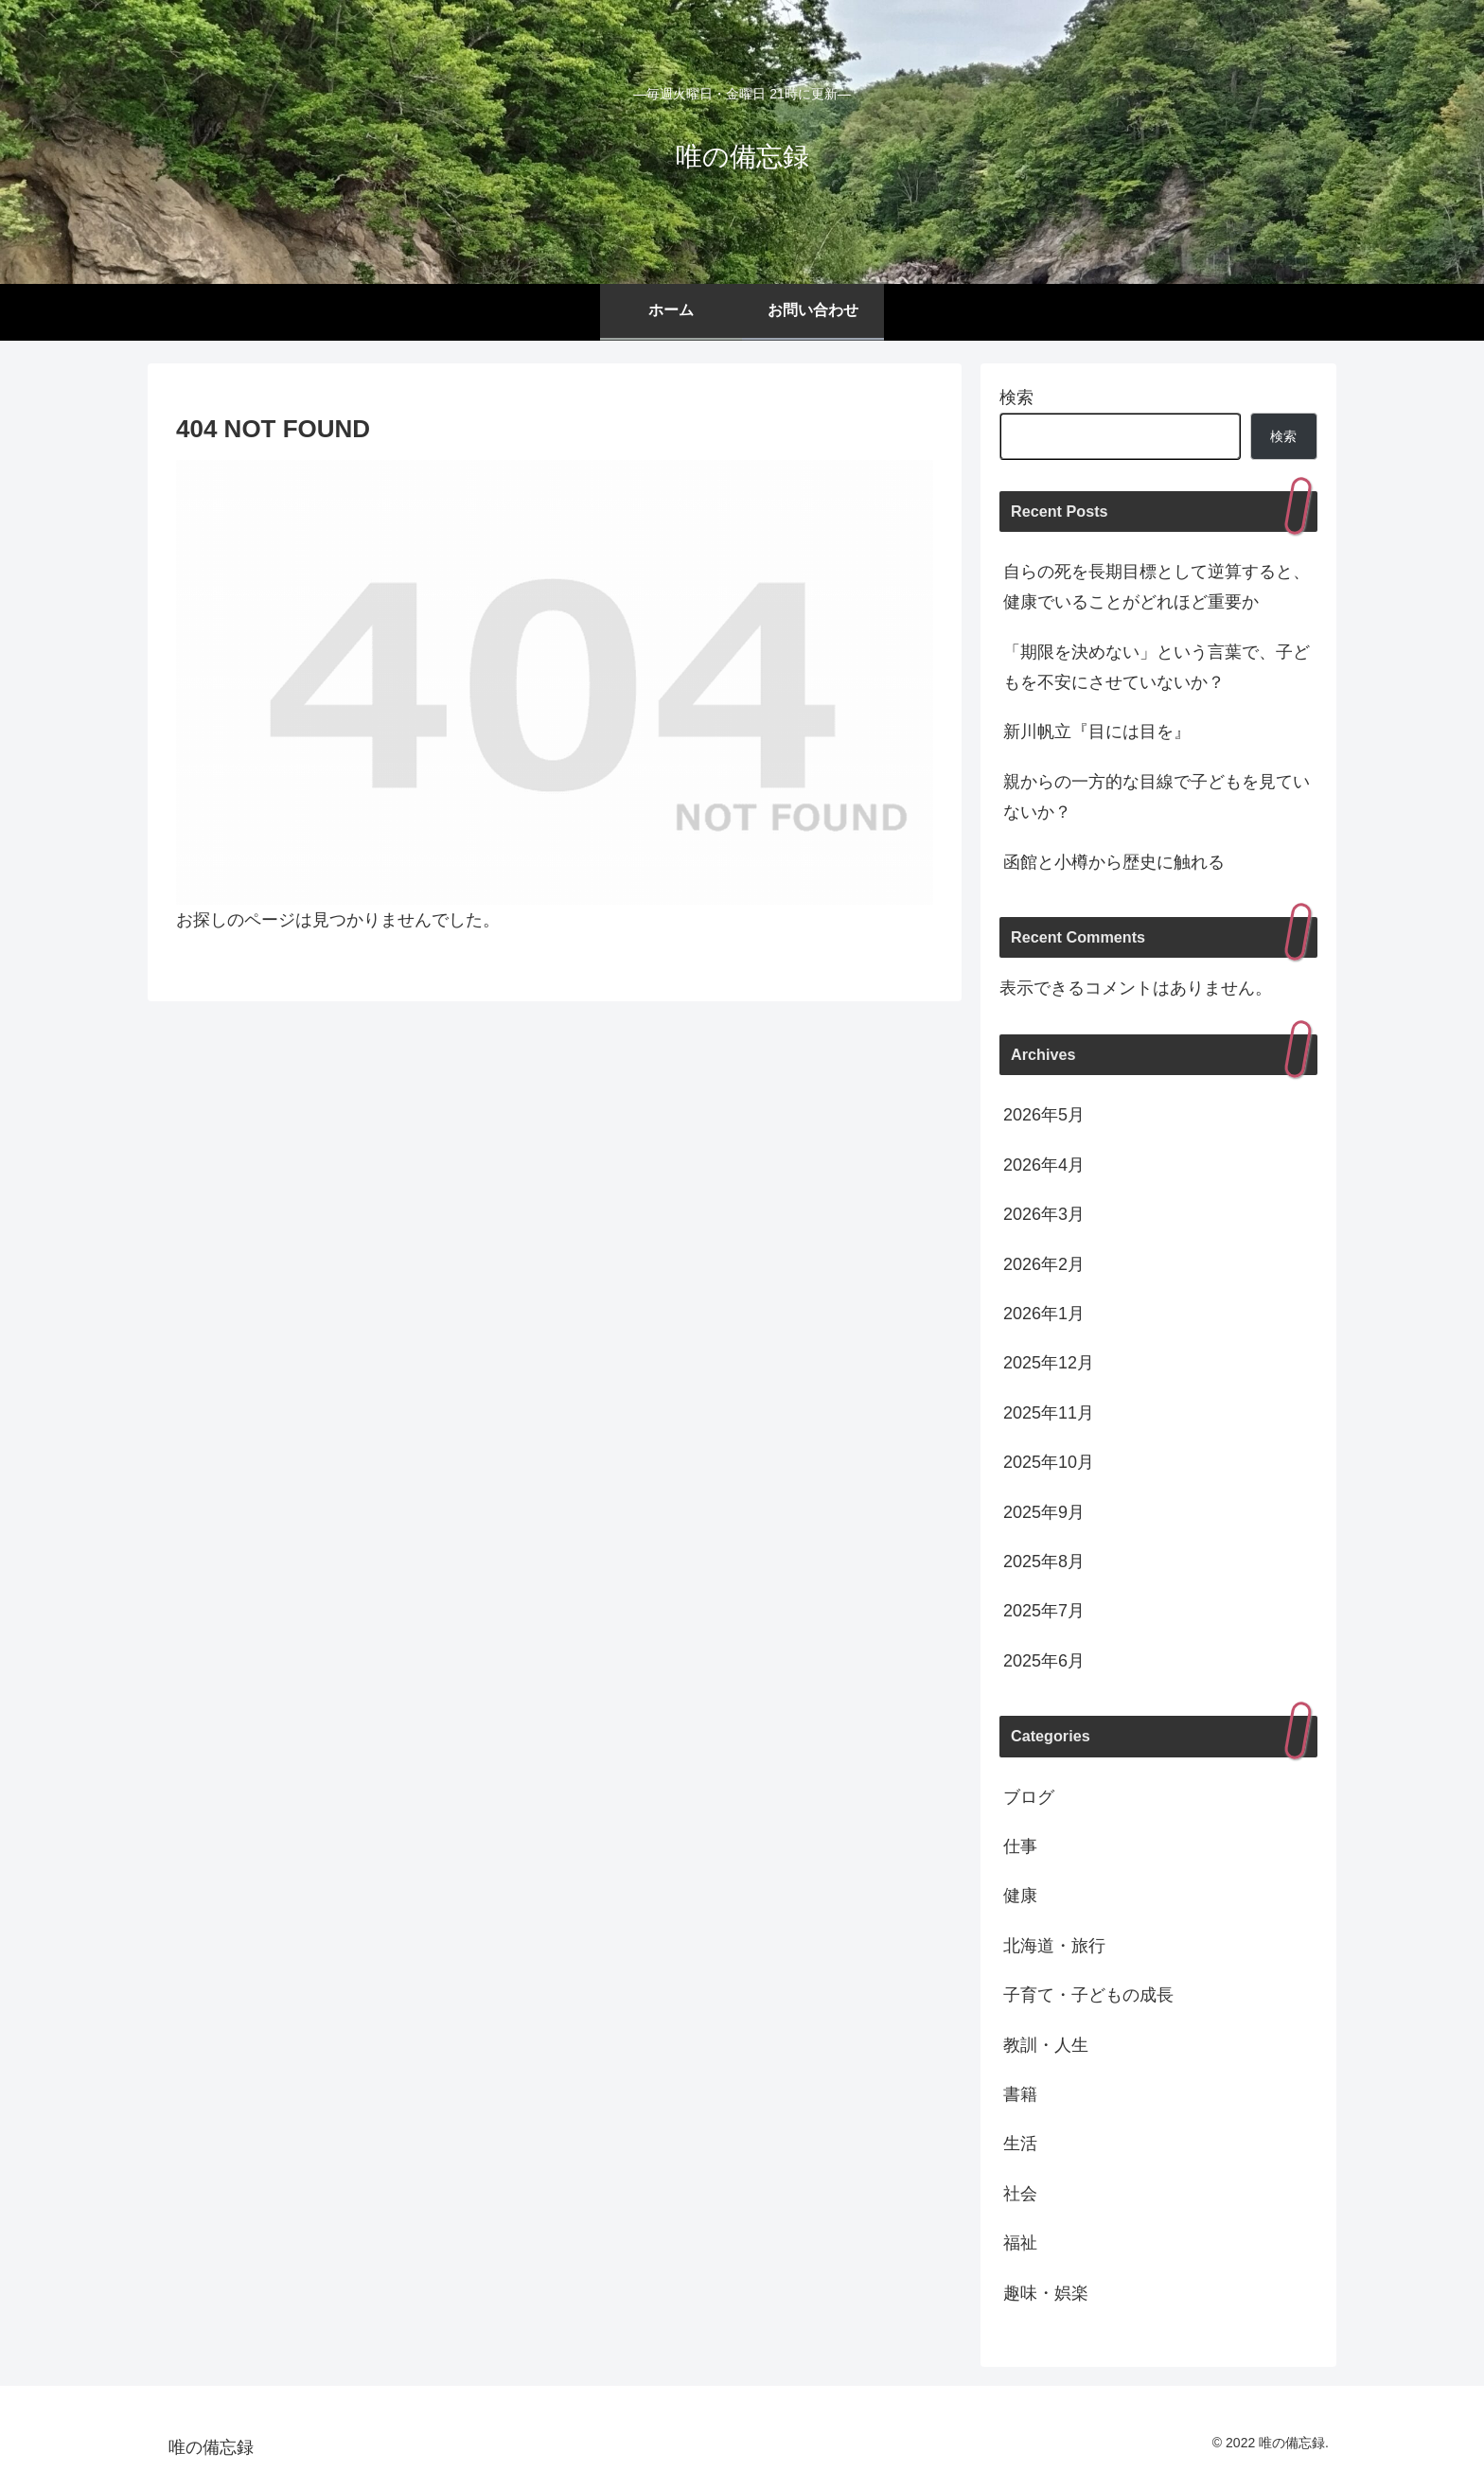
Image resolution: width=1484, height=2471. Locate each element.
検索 (1016, 397)
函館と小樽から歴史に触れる (1114, 862)
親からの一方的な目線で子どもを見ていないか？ (1156, 796)
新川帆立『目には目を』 (1097, 731)
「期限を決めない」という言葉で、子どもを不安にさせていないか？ (1156, 667)
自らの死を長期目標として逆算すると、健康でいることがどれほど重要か (1156, 586)
